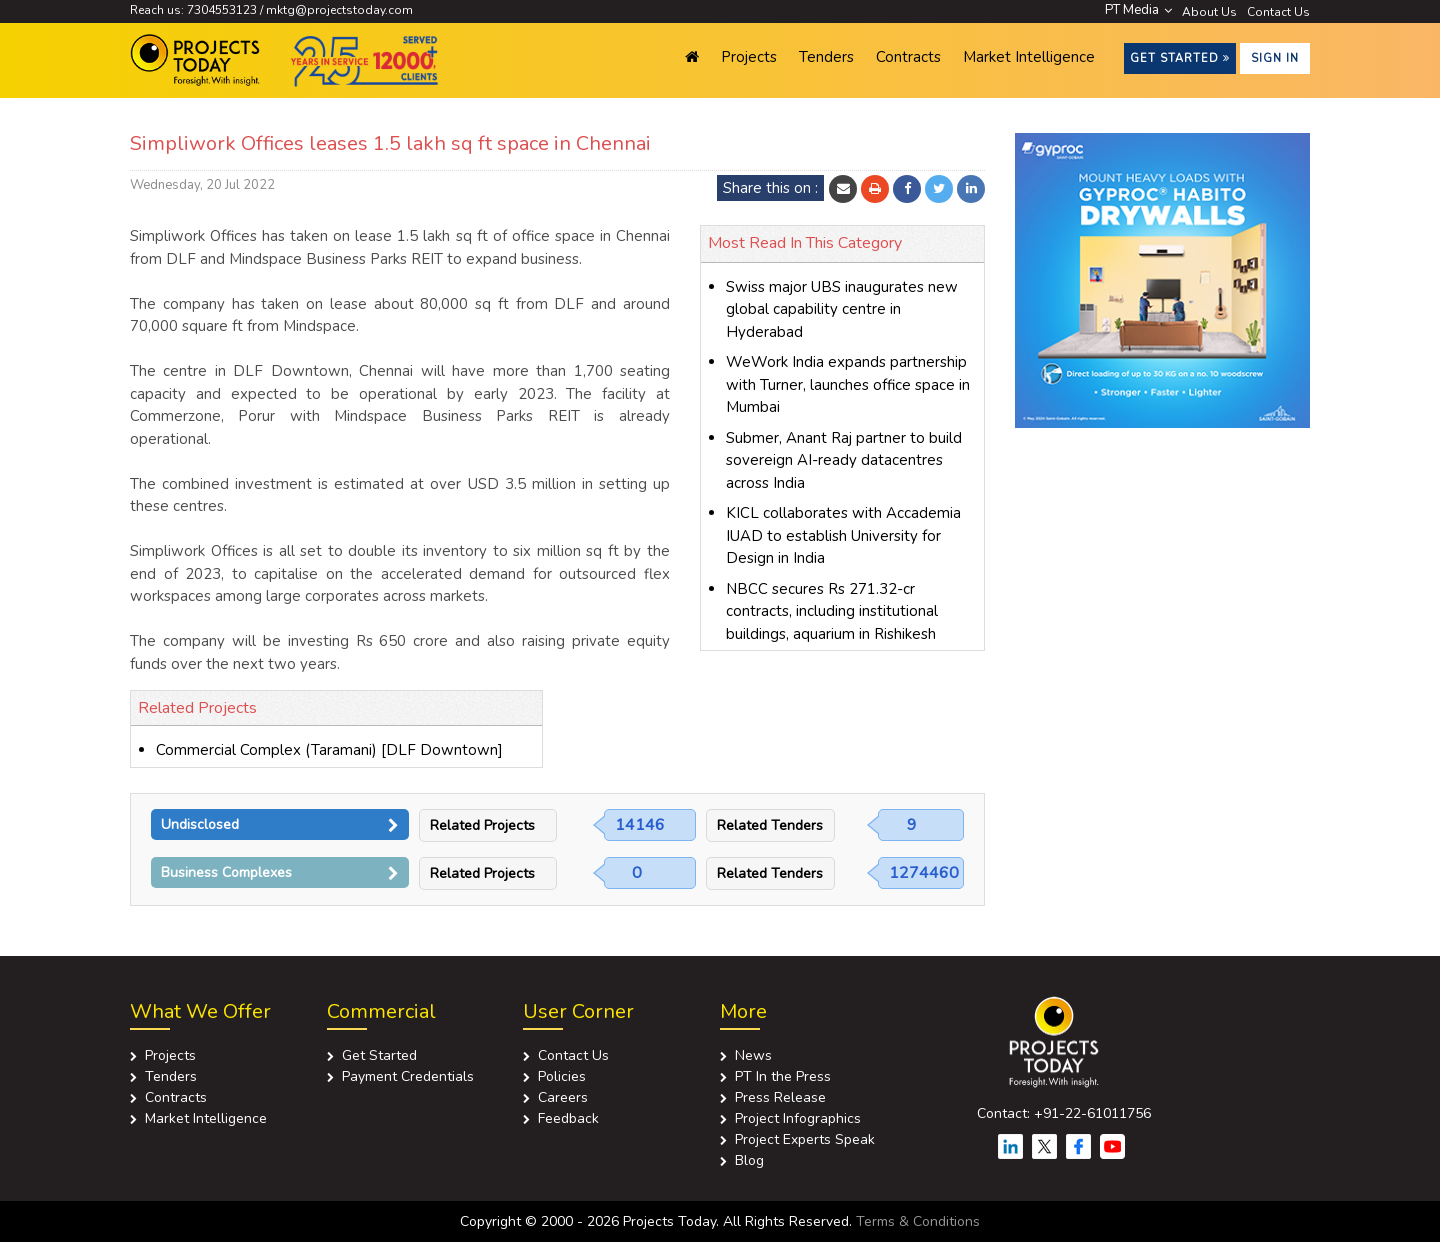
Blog (749, 1160)
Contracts (908, 57)
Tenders (826, 57)
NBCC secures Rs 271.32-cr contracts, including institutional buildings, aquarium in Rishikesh (832, 611)
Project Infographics (798, 1118)
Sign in (1275, 58)
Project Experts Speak (805, 1139)
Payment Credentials (408, 1076)
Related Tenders (770, 825)
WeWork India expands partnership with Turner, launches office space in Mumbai (848, 384)
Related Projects (482, 825)
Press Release (780, 1097)
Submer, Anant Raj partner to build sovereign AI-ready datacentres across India (844, 460)
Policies (562, 1076)
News (753, 1055)
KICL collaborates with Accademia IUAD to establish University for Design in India (843, 535)
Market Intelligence (1029, 57)
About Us (1209, 12)
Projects (749, 57)
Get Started (1180, 58)
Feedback (568, 1118)
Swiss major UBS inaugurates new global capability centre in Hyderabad (842, 309)
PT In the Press (783, 1076)
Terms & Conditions (918, 1221)
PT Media (1138, 10)
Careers (563, 1097)
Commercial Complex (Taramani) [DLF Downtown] (329, 750)
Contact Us (1278, 12)
